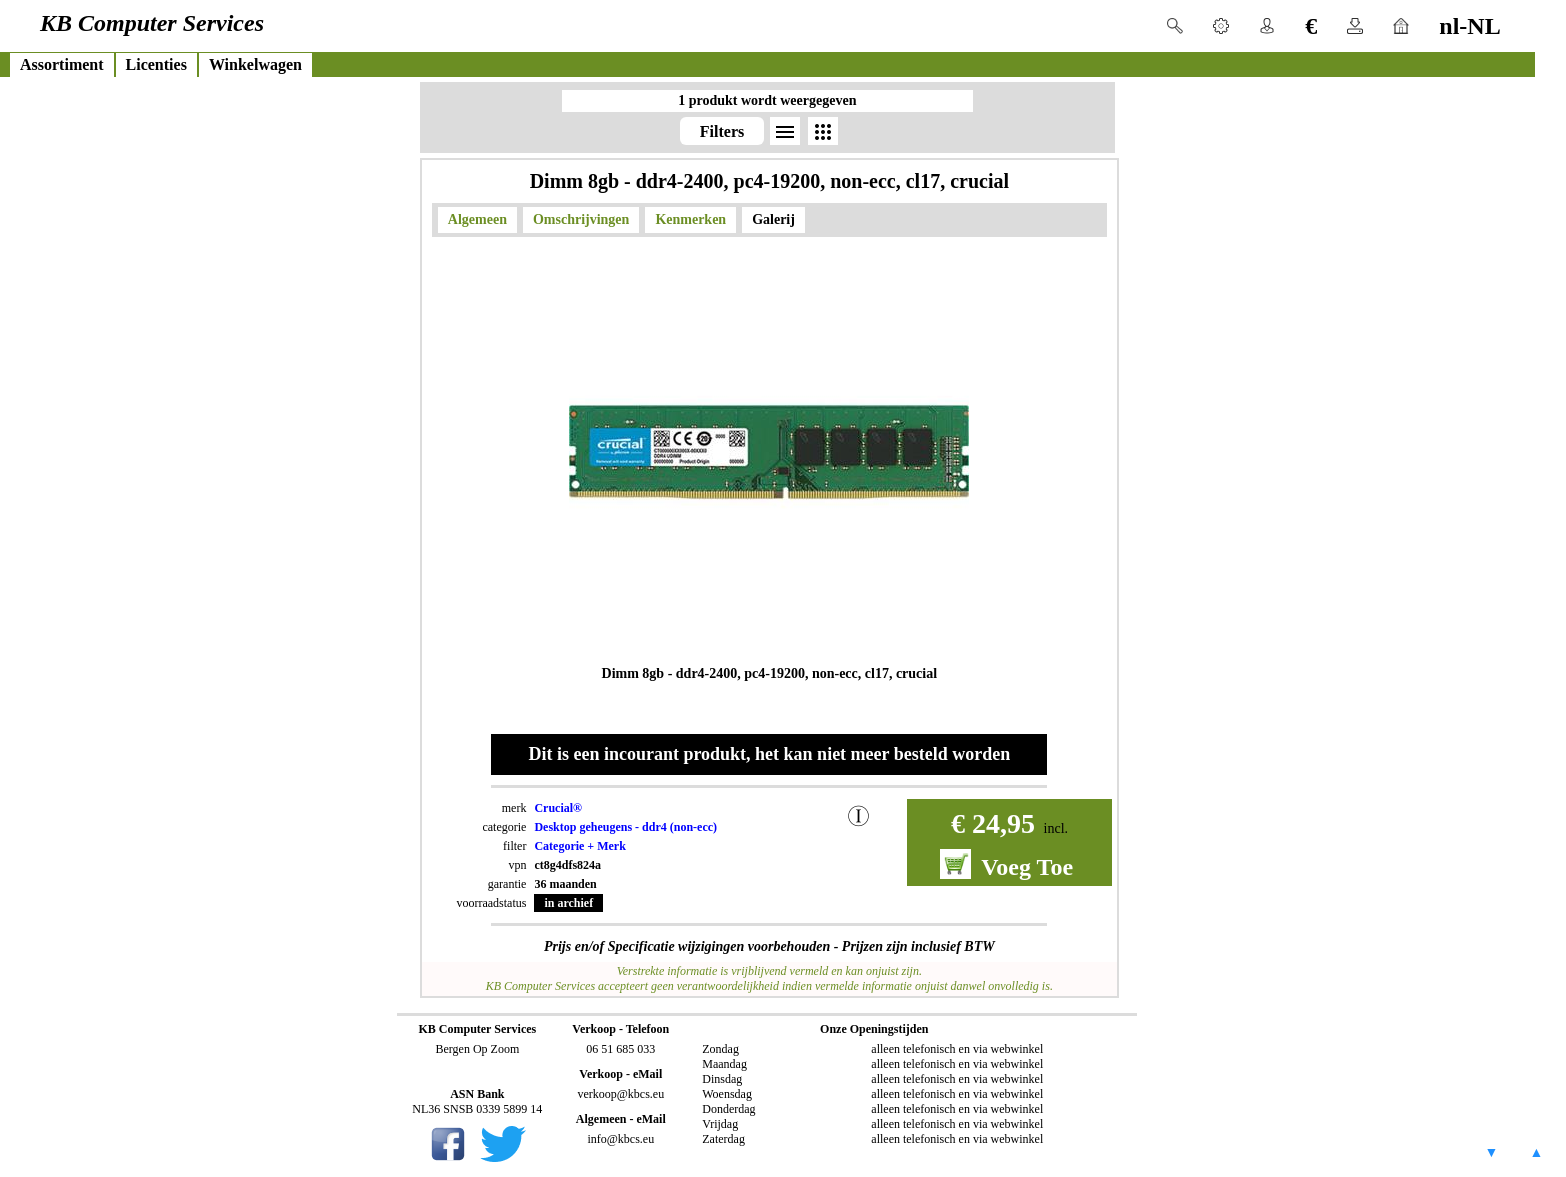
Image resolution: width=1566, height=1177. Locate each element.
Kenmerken (690, 219)
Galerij (773, 219)
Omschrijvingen (581, 219)
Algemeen (477, 219)
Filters (722, 131)
